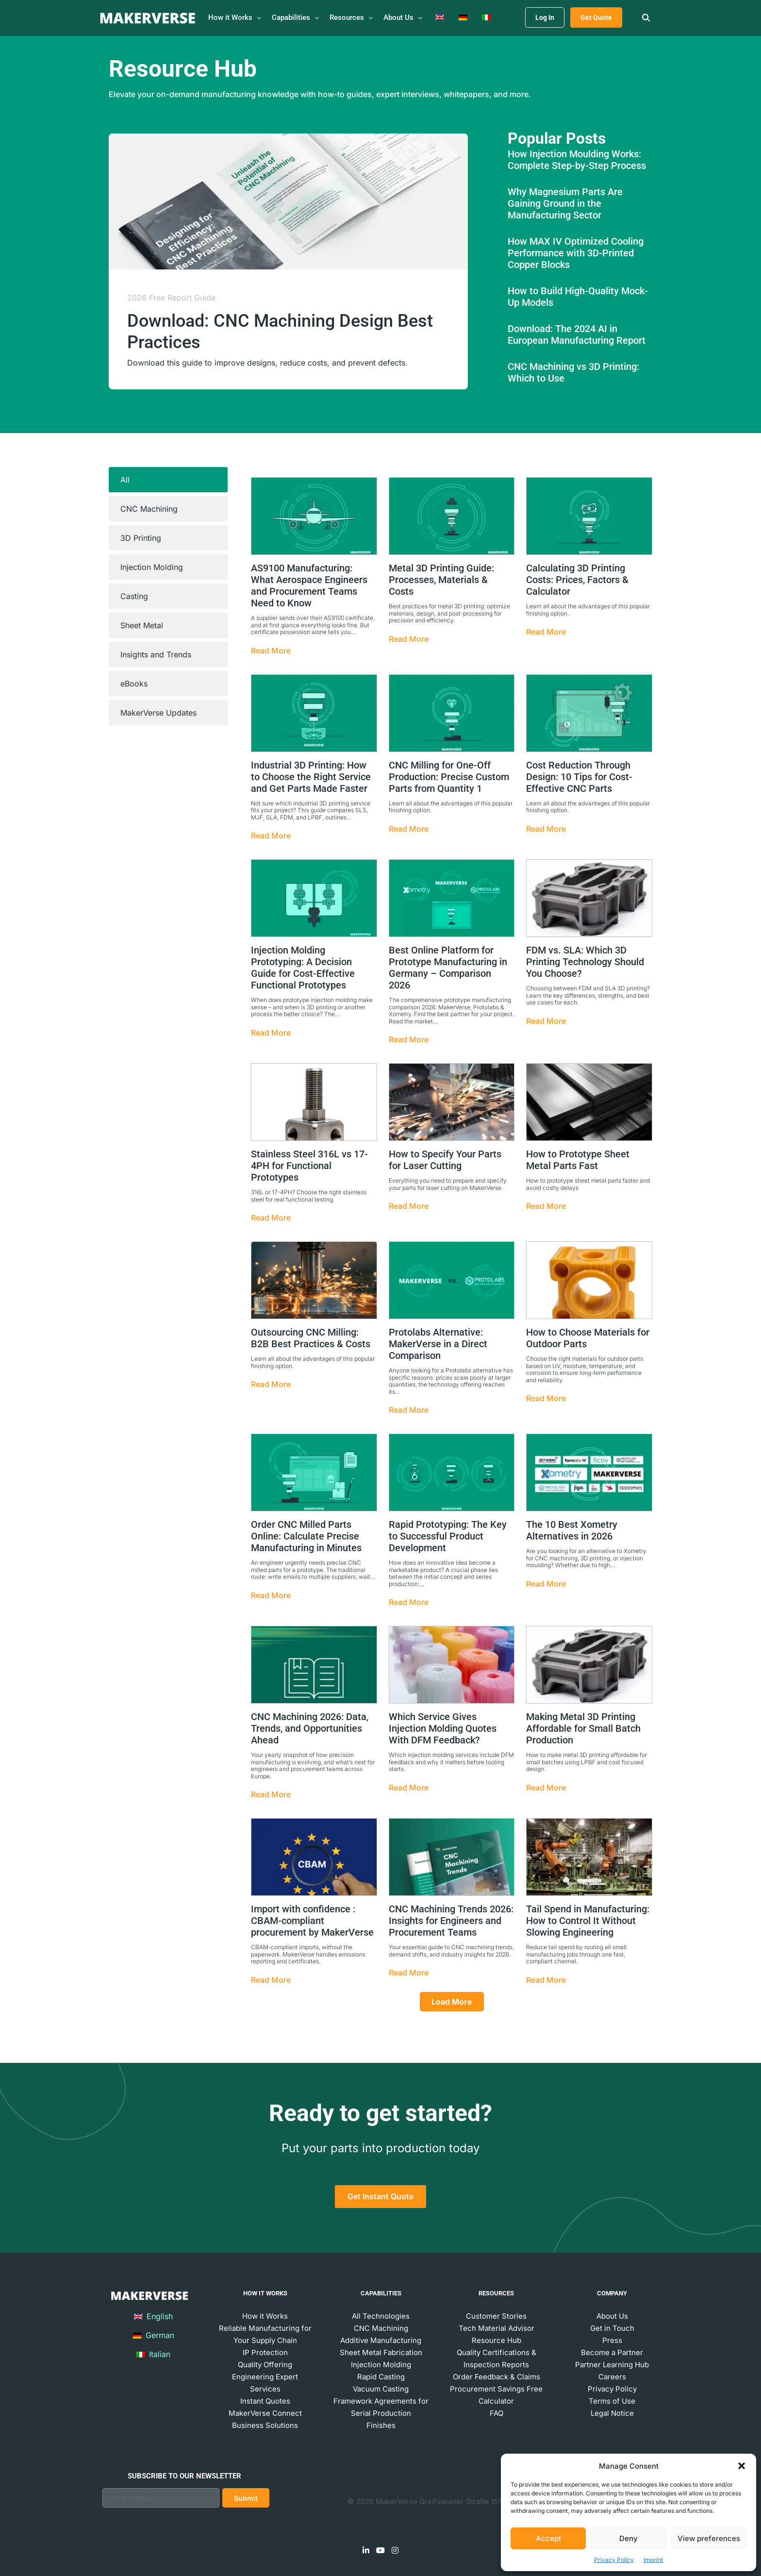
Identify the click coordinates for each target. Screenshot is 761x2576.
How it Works (265, 2316)
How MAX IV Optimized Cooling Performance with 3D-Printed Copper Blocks (576, 252)
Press (612, 2340)
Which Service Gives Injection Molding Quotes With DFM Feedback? (442, 1728)
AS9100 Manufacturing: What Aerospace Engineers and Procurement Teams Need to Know (309, 585)
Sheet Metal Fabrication (381, 2352)
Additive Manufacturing (380, 2340)
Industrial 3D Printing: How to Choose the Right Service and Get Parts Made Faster (311, 776)
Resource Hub (496, 2340)
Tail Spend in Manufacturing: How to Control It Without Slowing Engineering (587, 1920)
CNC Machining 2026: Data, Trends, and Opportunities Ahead (309, 1728)
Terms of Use (612, 2401)
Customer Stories (496, 2316)
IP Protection (265, 2352)
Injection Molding (381, 2364)
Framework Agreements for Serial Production (381, 2407)
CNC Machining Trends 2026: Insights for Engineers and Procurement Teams (451, 1920)
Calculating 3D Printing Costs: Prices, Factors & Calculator (577, 579)
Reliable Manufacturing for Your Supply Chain (265, 2334)
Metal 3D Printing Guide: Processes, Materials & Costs (441, 579)
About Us (612, 2316)
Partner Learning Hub (612, 2364)
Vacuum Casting (381, 2388)
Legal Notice (612, 2413)
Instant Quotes (265, 2401)
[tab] (168, 479)
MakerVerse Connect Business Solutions (265, 2419)
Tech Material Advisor (496, 2328)
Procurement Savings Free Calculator (496, 2395)
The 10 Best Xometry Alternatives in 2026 (571, 1530)
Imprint (653, 2559)
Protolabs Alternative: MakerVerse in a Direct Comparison (438, 1343)
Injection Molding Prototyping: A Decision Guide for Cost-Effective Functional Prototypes (303, 967)
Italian (153, 2354)
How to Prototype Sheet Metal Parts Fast (577, 1159)
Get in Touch (612, 2328)
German (153, 2335)
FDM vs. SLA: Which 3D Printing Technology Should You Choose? (585, 961)
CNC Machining (381, 2328)
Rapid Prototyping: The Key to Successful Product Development (448, 1536)
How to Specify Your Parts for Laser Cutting (445, 1159)
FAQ (496, 2413)
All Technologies (381, 2316)
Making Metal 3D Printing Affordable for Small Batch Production (583, 1728)
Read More (271, 650)
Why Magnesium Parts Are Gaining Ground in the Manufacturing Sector (565, 203)
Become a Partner (612, 2352)
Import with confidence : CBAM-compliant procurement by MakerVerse (312, 1920)
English (153, 2316)
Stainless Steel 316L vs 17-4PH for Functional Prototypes (309, 1165)
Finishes (381, 2425)
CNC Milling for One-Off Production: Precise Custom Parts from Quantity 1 (449, 776)
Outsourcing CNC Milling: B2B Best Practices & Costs (310, 1338)
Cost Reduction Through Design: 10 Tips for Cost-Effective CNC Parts (579, 776)
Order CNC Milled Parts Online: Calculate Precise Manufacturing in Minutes (306, 1536)
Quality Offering (265, 2364)
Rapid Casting (381, 2376)
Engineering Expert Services (265, 2382)
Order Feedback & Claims (496, 2376)
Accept (548, 2538)
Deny (628, 2538)
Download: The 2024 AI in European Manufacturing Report (576, 334)
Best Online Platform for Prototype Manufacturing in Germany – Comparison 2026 (448, 967)
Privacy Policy (614, 2559)
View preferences (709, 2538)
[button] (741, 2466)
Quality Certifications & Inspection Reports (496, 2358)
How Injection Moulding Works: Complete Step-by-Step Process (577, 159)
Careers (612, 2376)
